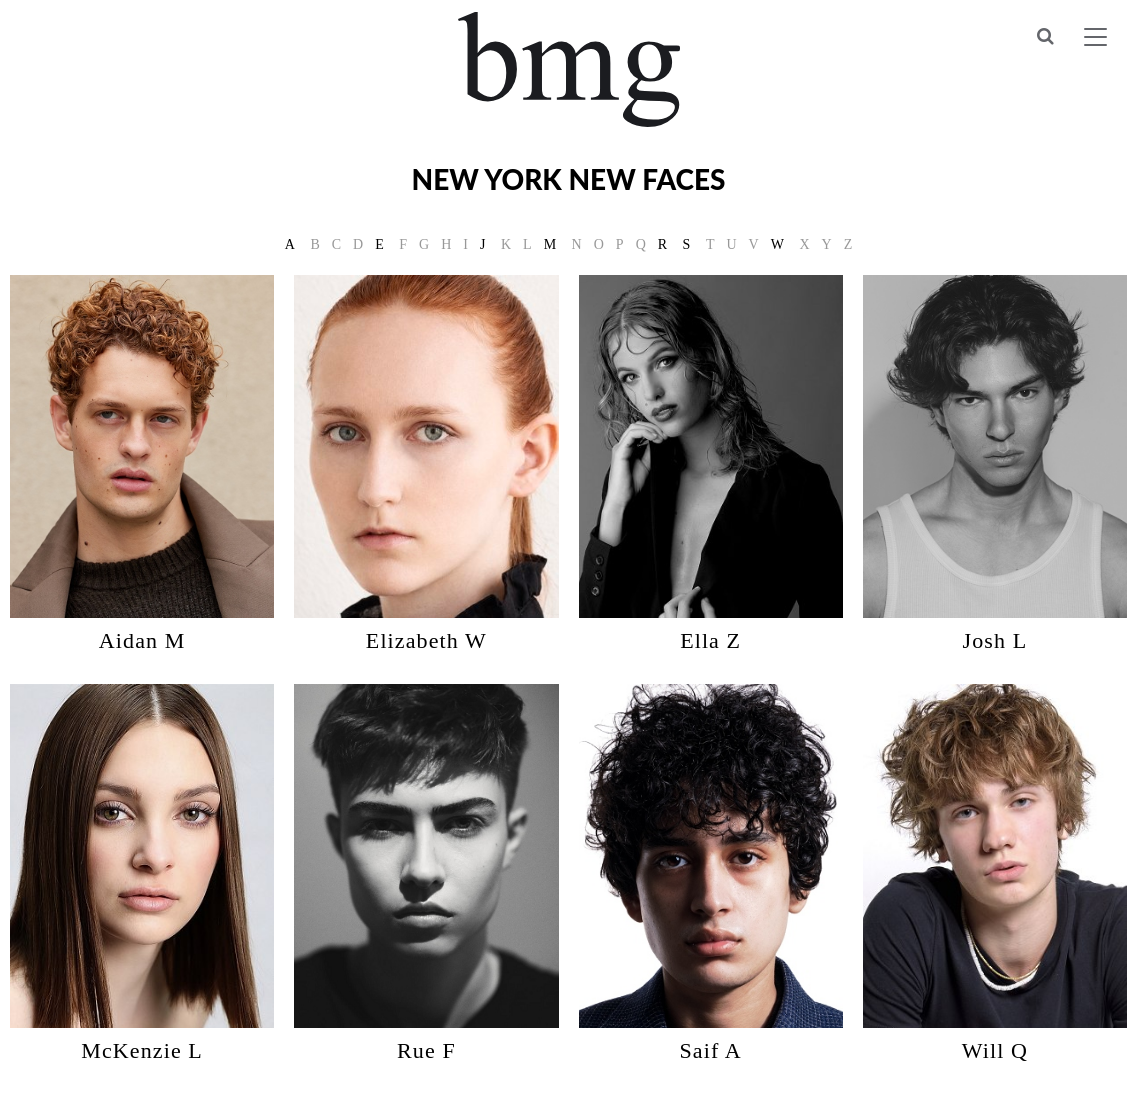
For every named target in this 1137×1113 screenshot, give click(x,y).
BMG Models (568, 69)
